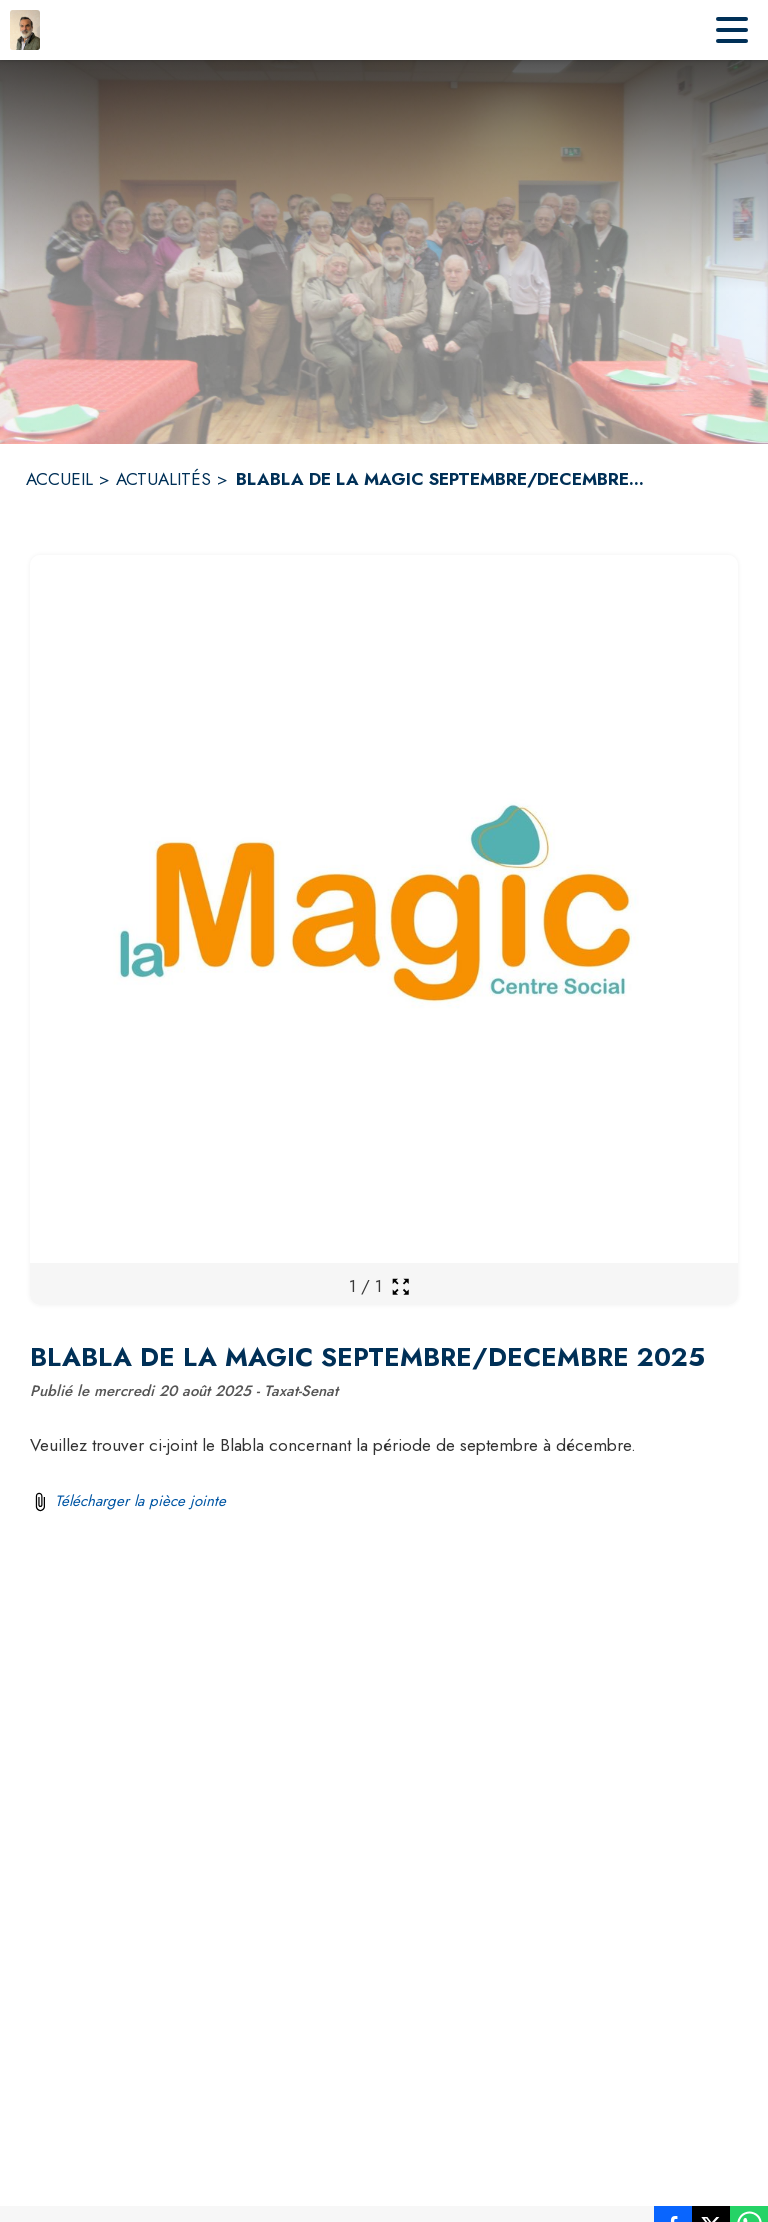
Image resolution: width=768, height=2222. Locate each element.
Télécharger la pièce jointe (140, 1501)
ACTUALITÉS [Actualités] (163, 479)
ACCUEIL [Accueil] (59, 479)
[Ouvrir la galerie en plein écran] (400, 1286)
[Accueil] (25, 30)
